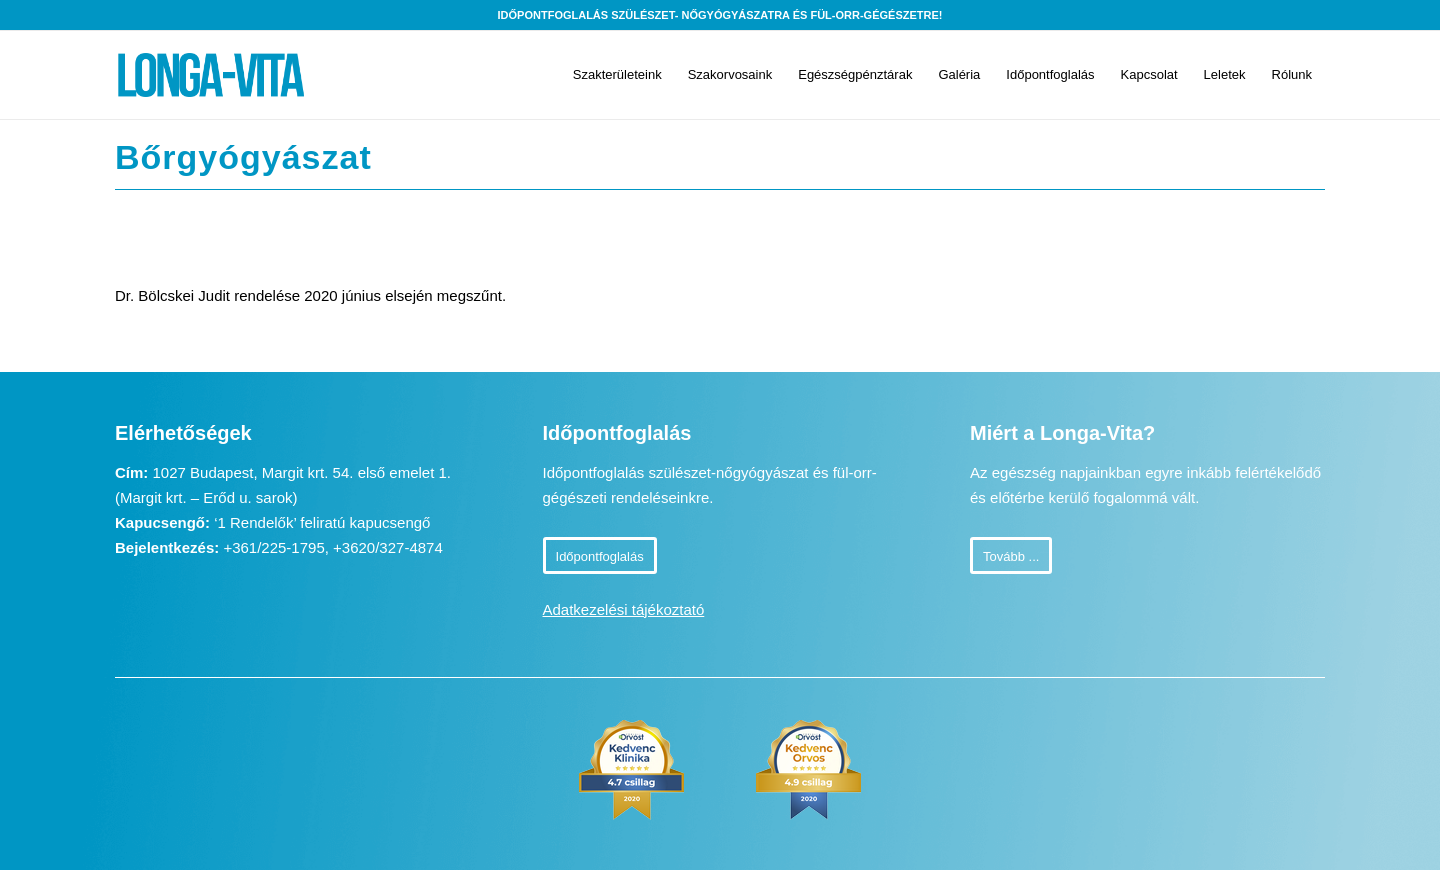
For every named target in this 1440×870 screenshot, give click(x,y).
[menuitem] (617, 75)
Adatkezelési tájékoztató (624, 609)
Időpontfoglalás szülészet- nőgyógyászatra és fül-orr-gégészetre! (720, 15)
